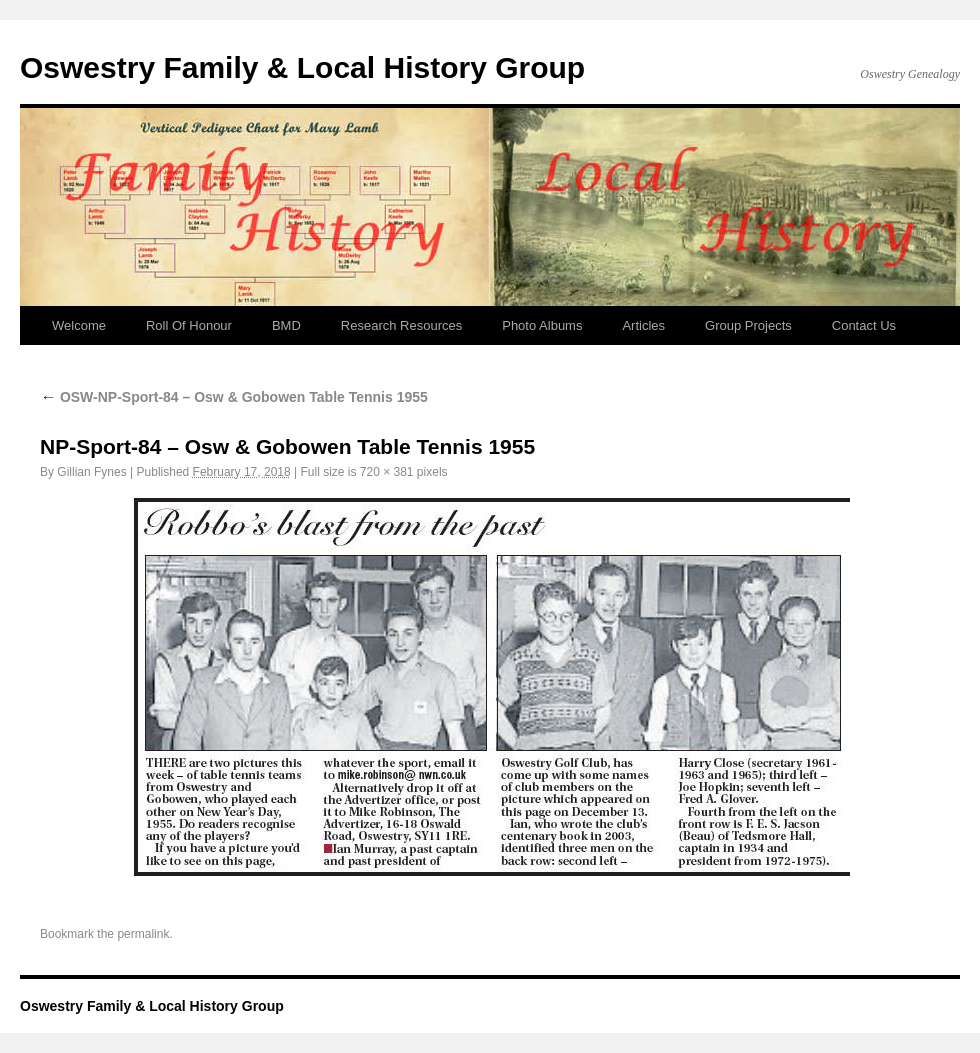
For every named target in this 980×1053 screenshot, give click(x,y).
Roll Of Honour (189, 325)
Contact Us (864, 325)
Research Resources (401, 325)
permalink (143, 934)
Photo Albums (542, 325)
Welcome (79, 325)
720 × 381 (387, 472)
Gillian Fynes (91, 472)
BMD (286, 325)
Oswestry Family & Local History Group (302, 67)
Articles (643, 325)
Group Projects (748, 325)
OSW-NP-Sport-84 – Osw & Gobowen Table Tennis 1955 (234, 397)
